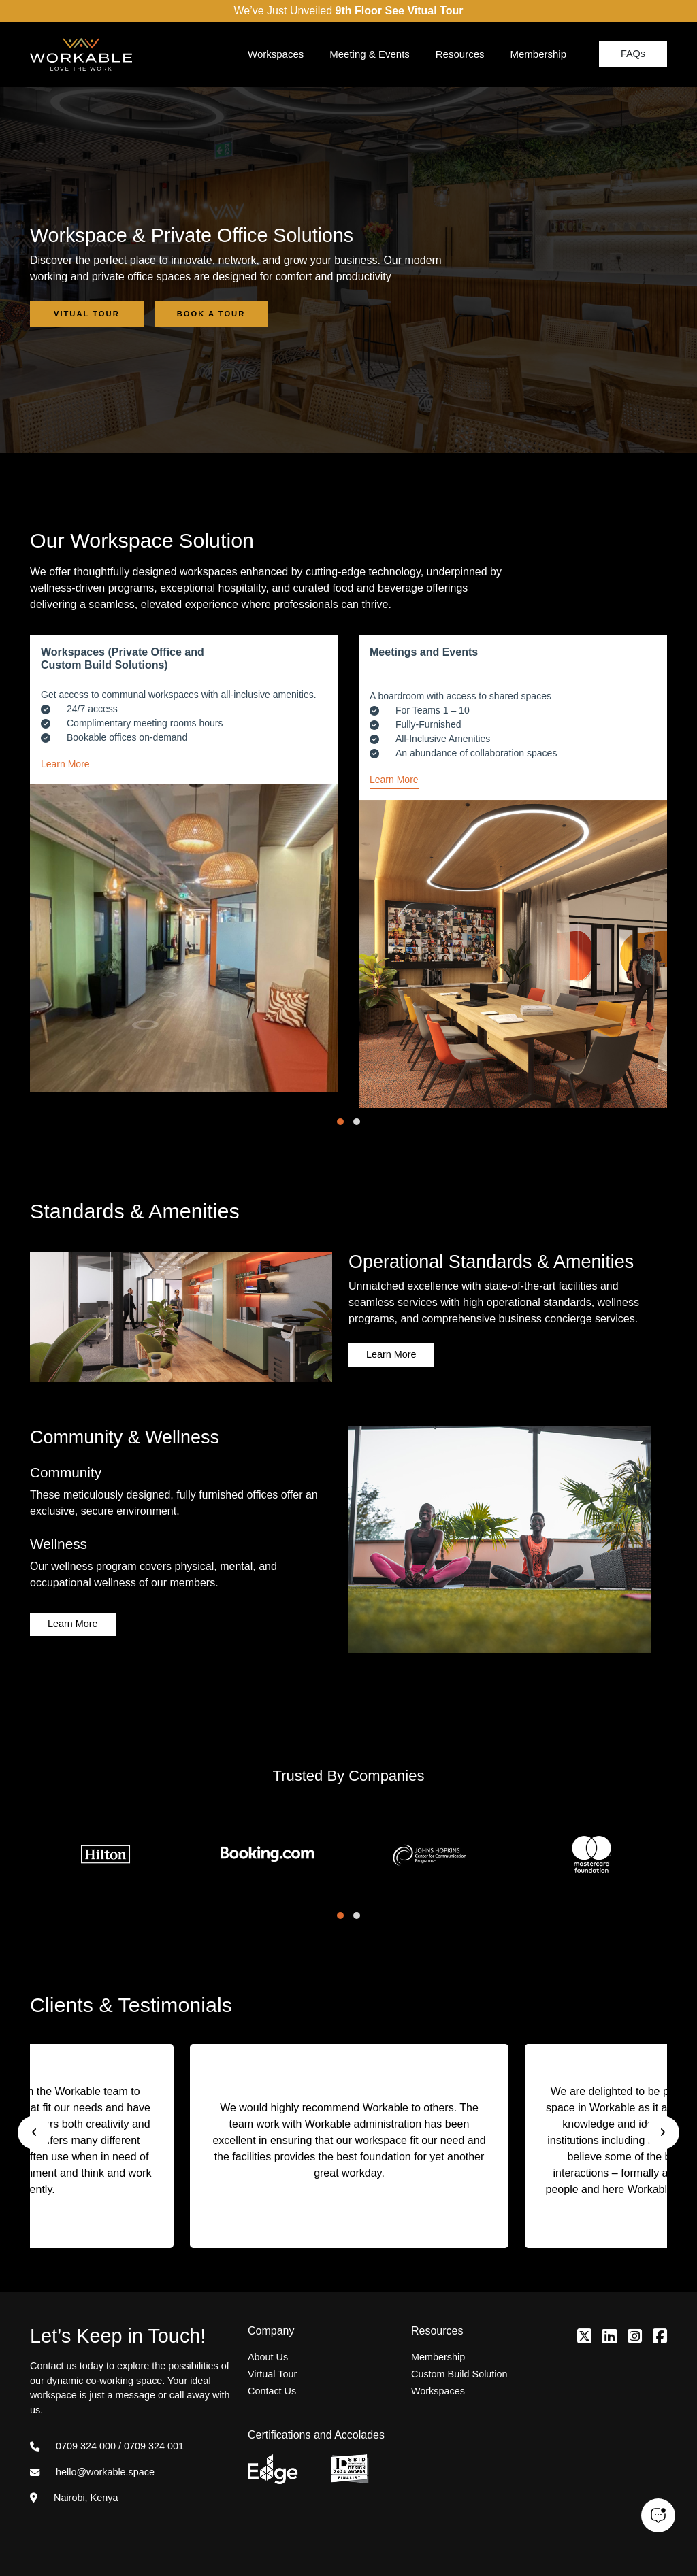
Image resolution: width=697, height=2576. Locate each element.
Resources (460, 54)
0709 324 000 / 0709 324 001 (107, 2446)
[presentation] (35, 2132)
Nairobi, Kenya (74, 2497)
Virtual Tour (272, 2374)
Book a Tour (211, 314)
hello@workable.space (92, 2471)
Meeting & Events (369, 54)
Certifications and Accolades (316, 2435)
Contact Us (272, 2391)
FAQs (633, 53)
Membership (538, 54)
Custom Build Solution (459, 2374)
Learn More (65, 763)
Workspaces (276, 54)
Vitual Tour (87, 314)
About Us (268, 2357)
